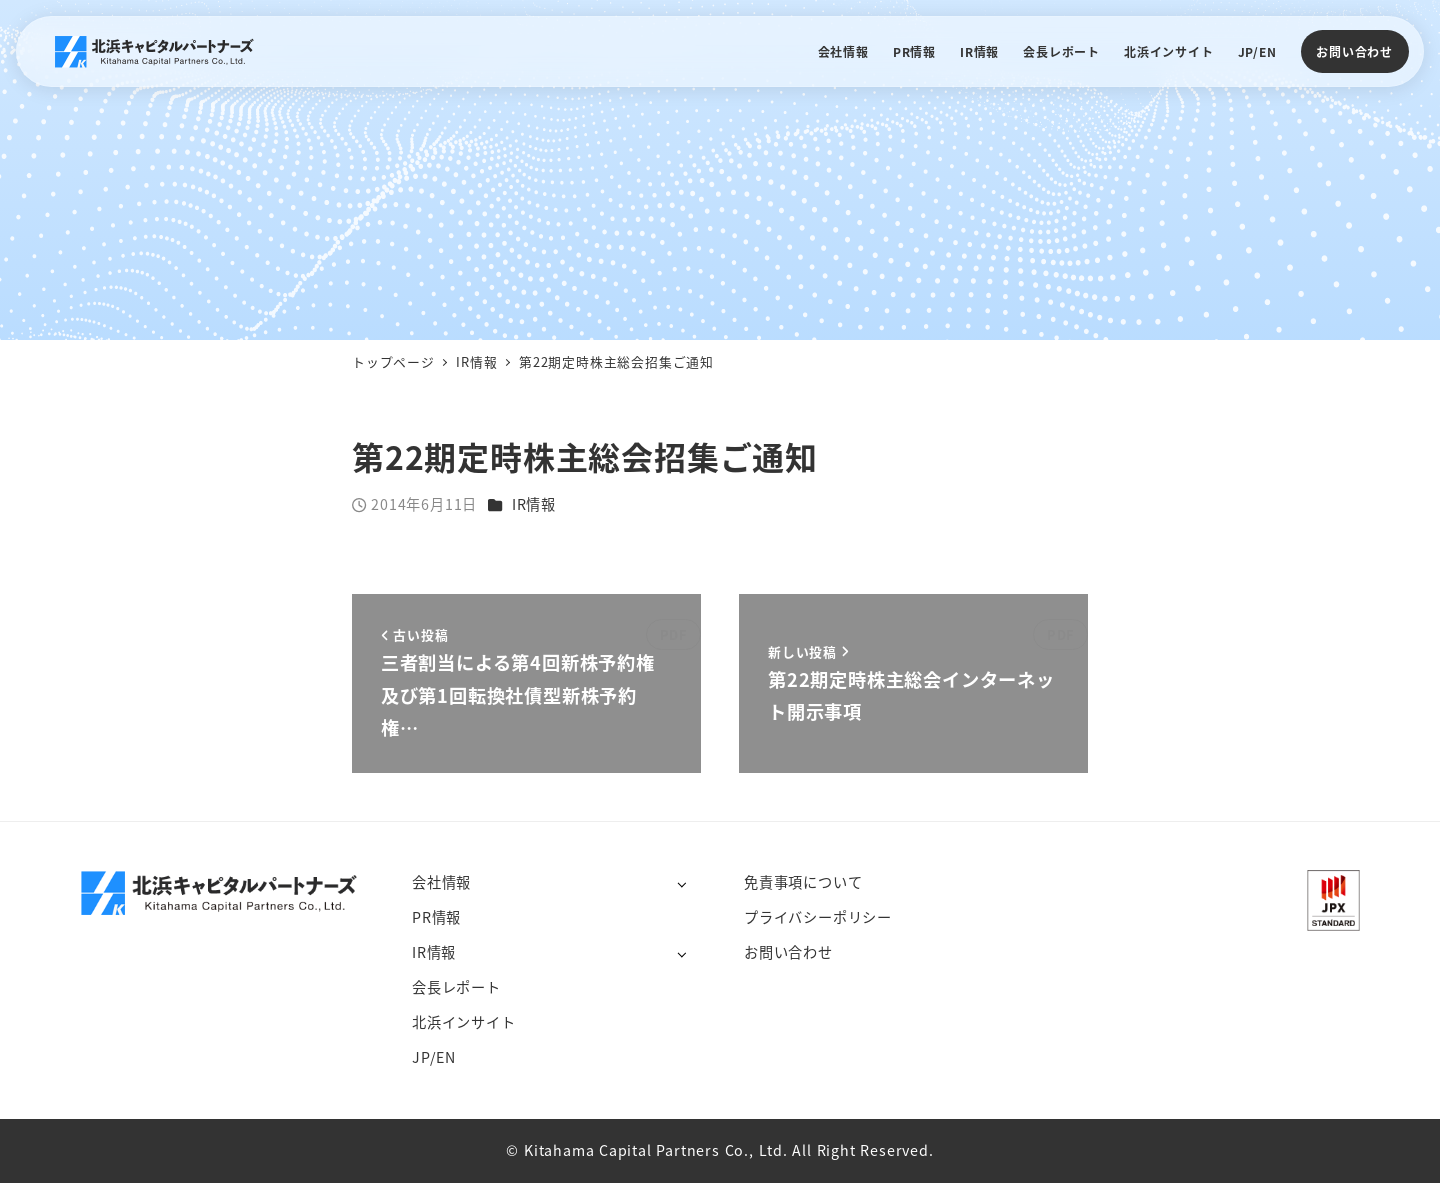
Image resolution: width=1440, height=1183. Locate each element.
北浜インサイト (464, 1022)
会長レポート (456, 987)
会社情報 (441, 882)
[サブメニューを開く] (681, 883)
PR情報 (436, 917)
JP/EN (434, 1057)
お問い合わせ (1354, 51)
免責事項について (803, 882)
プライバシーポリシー (818, 917)
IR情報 (534, 504)
